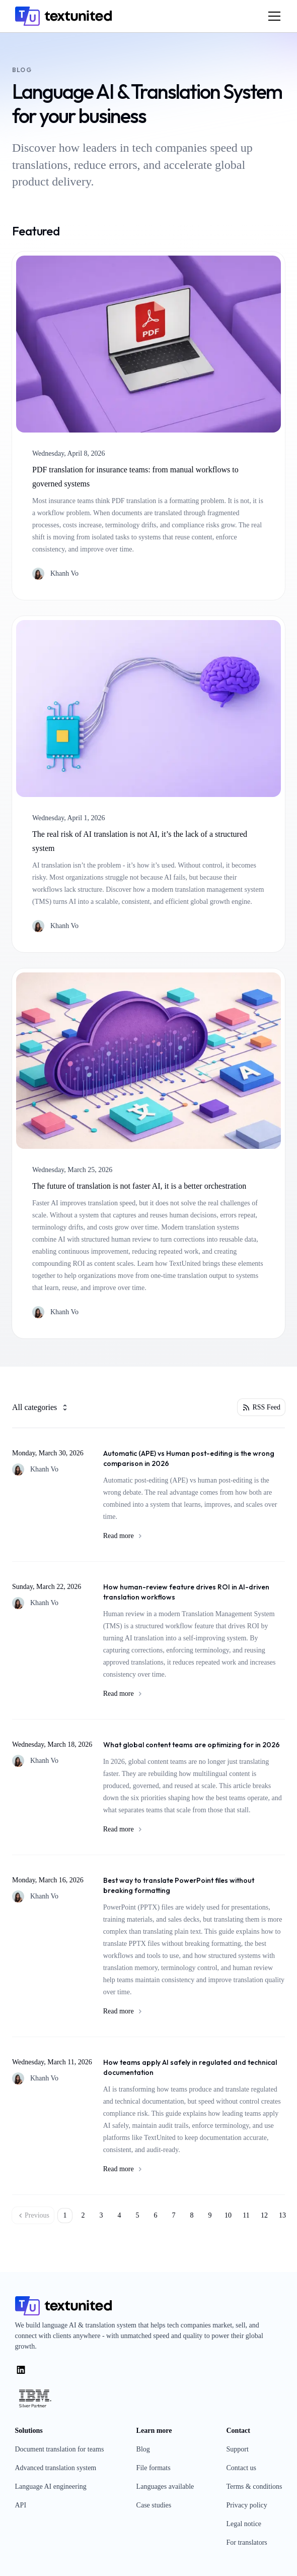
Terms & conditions (254, 2486)
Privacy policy (246, 2505)
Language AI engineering (51, 2486)
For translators (246, 2542)
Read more (194, 1536)
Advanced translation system (56, 2468)
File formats (153, 2468)
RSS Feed (261, 1407)
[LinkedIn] (21, 2370)
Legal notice (243, 2524)
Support (237, 2449)
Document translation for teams (59, 2449)
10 (228, 2215)
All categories (40, 1407)
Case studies (154, 2505)
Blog (143, 2449)
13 (282, 2215)
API (21, 2505)
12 (264, 2215)
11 (246, 2215)
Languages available (165, 2486)
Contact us (241, 2468)
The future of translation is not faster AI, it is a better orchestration (139, 1186)
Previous (33, 2216)
